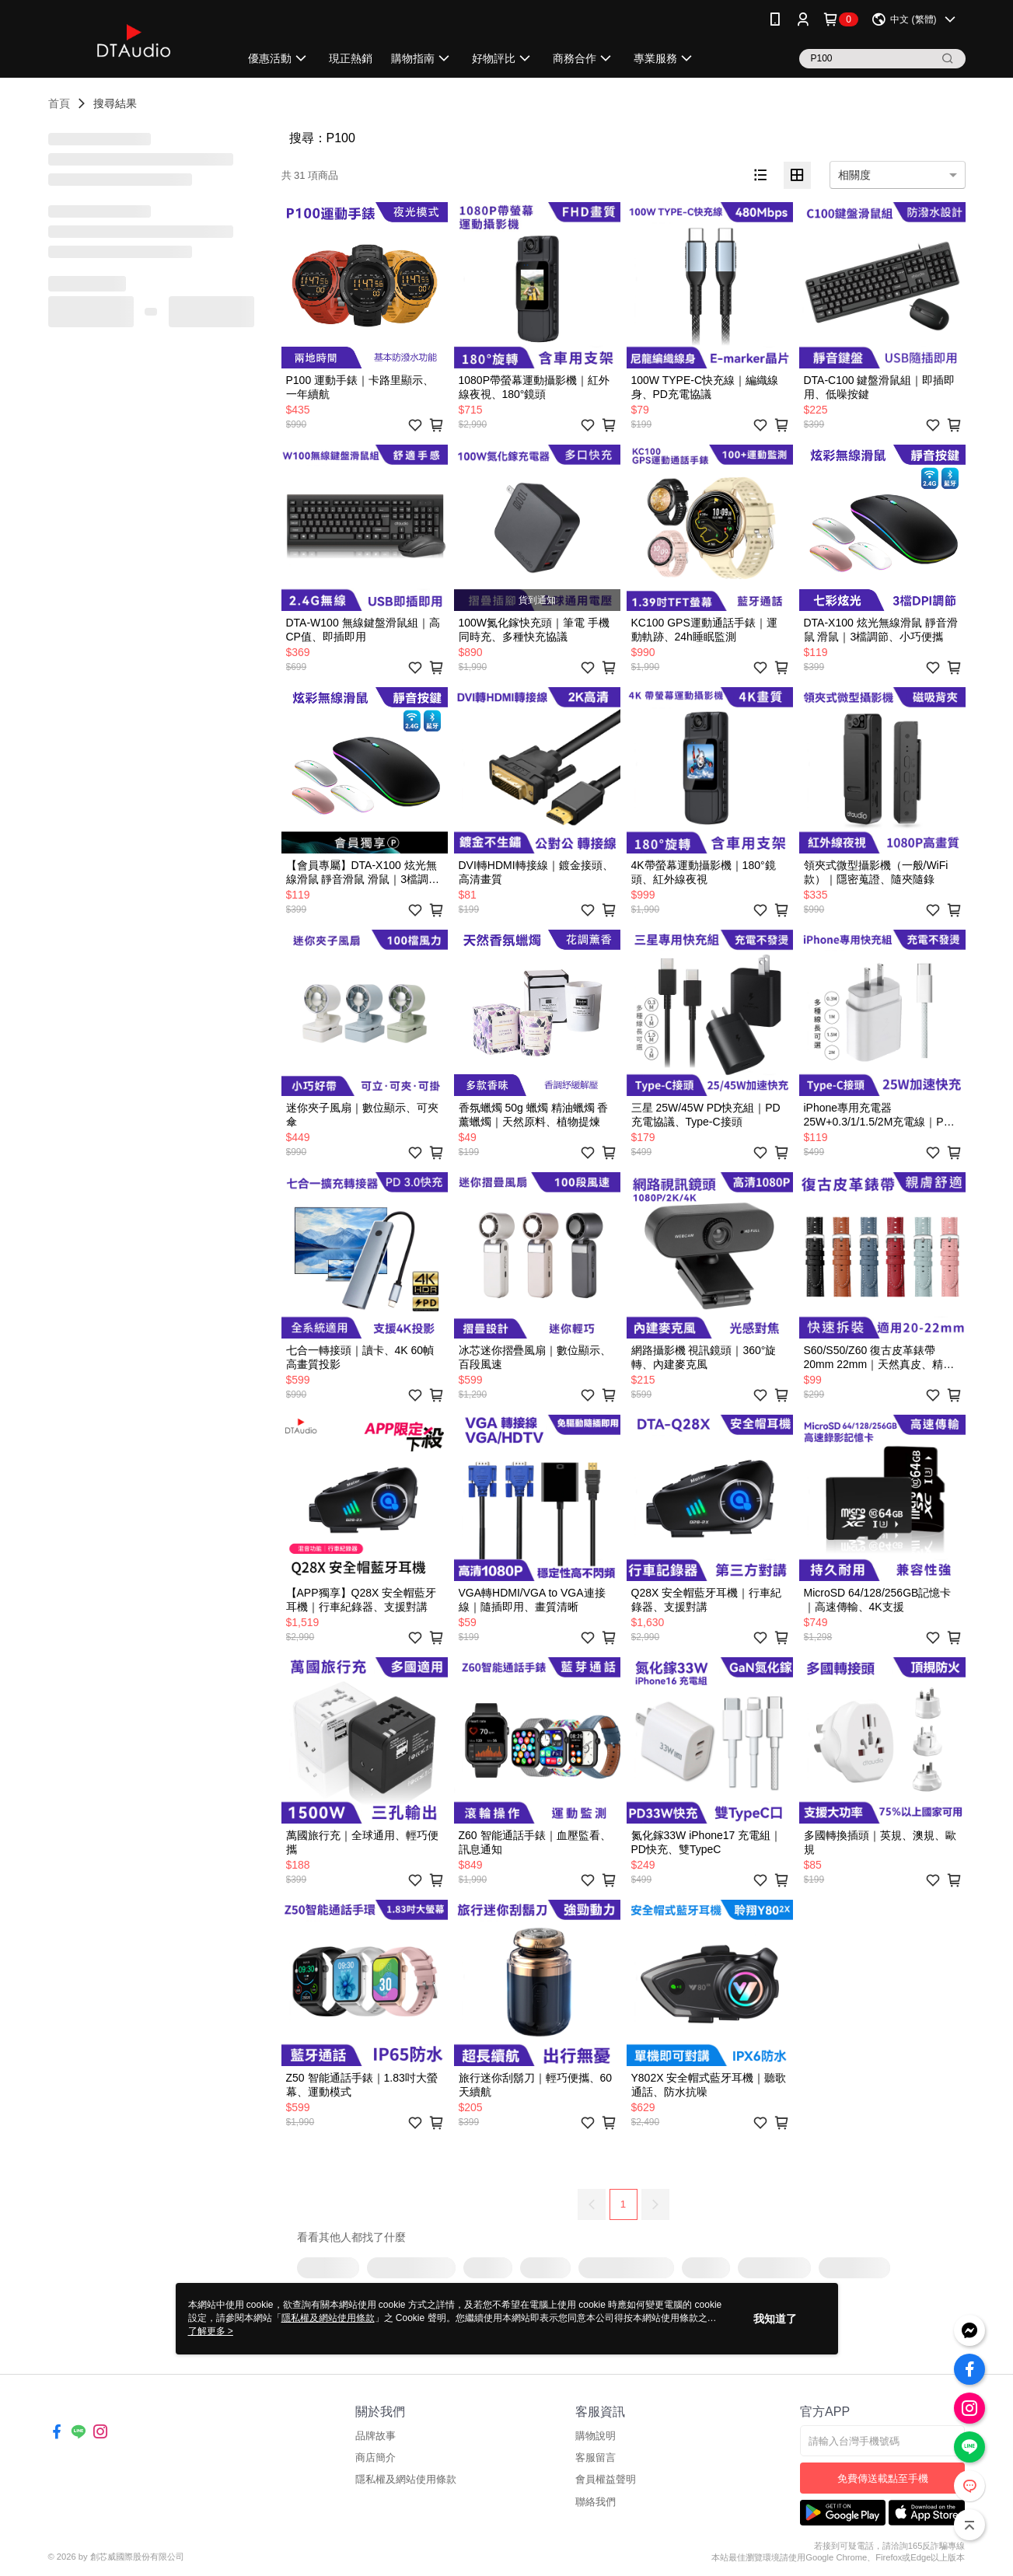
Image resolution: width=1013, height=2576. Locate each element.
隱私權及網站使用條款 (405, 2479)
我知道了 (775, 2318)
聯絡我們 (595, 2502)
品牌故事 (375, 2436)
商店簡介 (375, 2457)
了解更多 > (210, 2331)
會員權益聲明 (605, 2479)
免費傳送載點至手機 (882, 2478)
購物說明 (595, 2436)
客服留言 (595, 2457)
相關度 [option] (854, 175)
